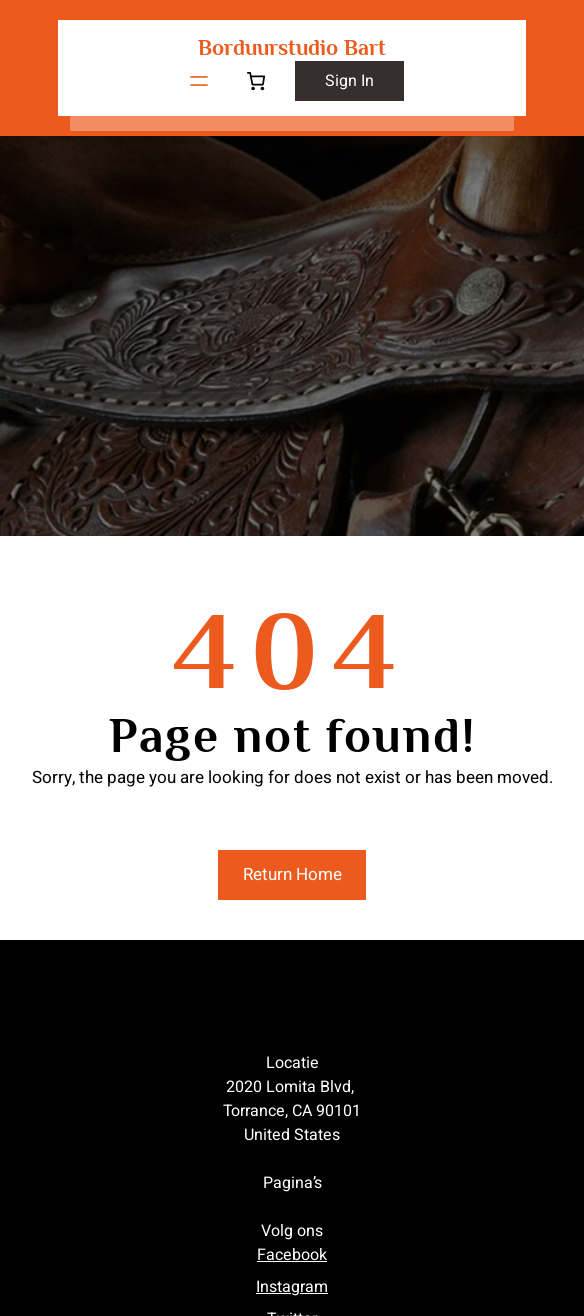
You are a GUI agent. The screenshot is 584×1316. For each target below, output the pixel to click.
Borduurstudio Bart (292, 47)
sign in (349, 81)
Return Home (292, 874)
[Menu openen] (199, 81)
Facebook (292, 1255)
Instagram (292, 1287)
